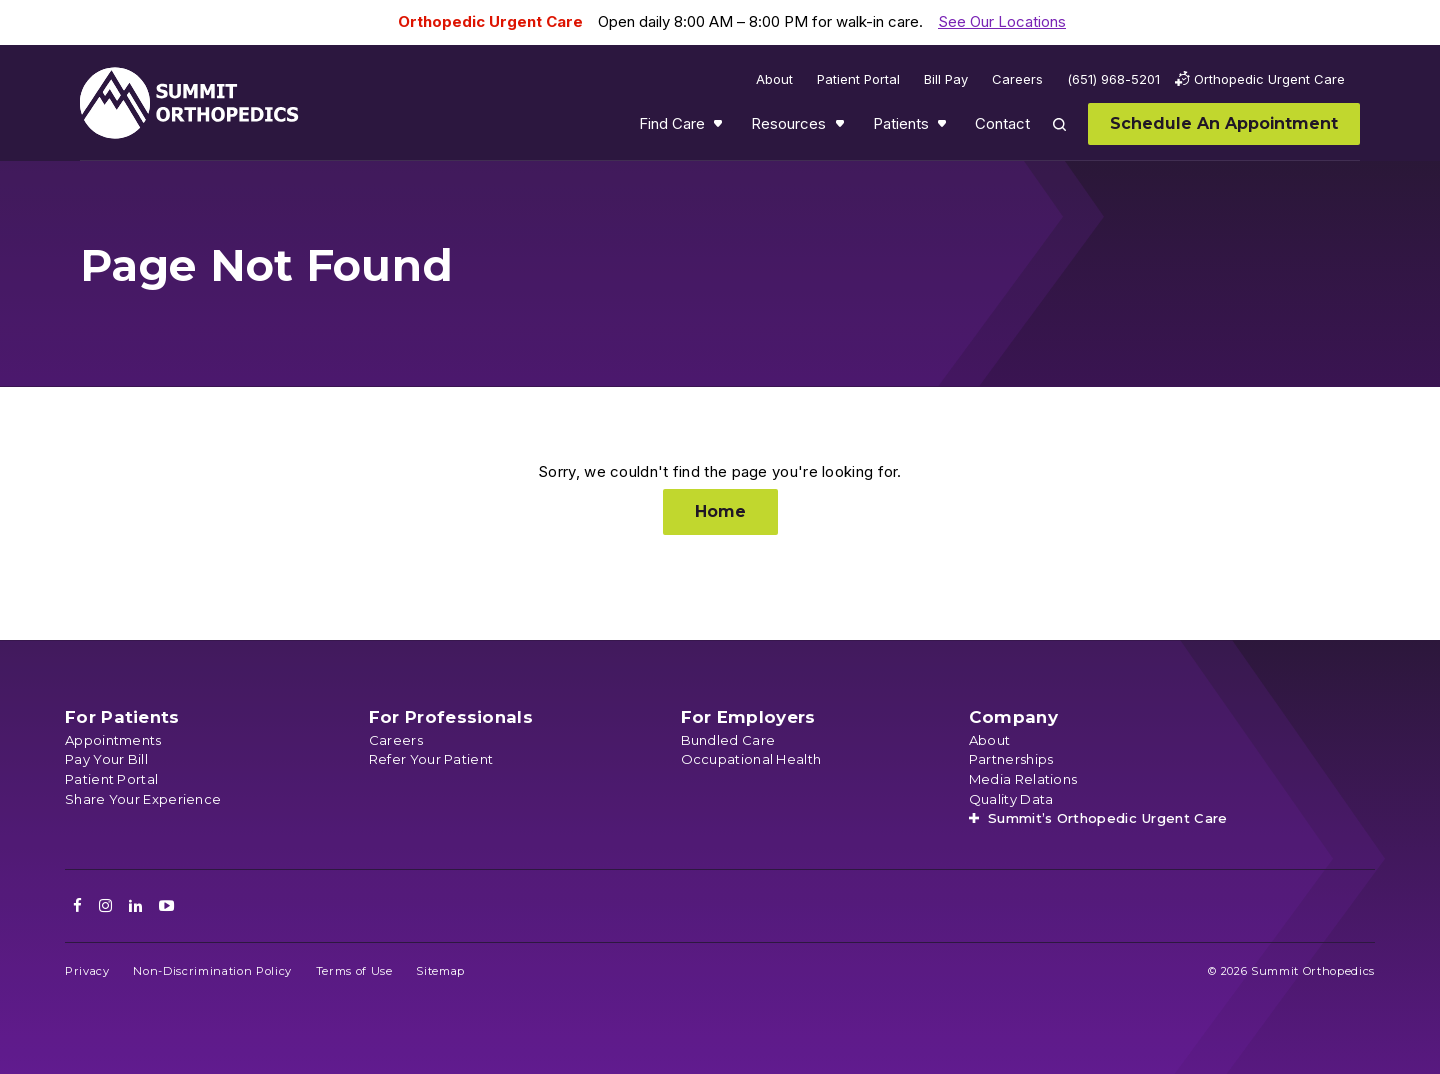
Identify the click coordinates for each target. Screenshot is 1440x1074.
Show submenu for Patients (944, 128)
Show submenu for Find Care (720, 128)
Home (720, 511)
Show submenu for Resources (842, 128)
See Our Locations (1002, 21)
